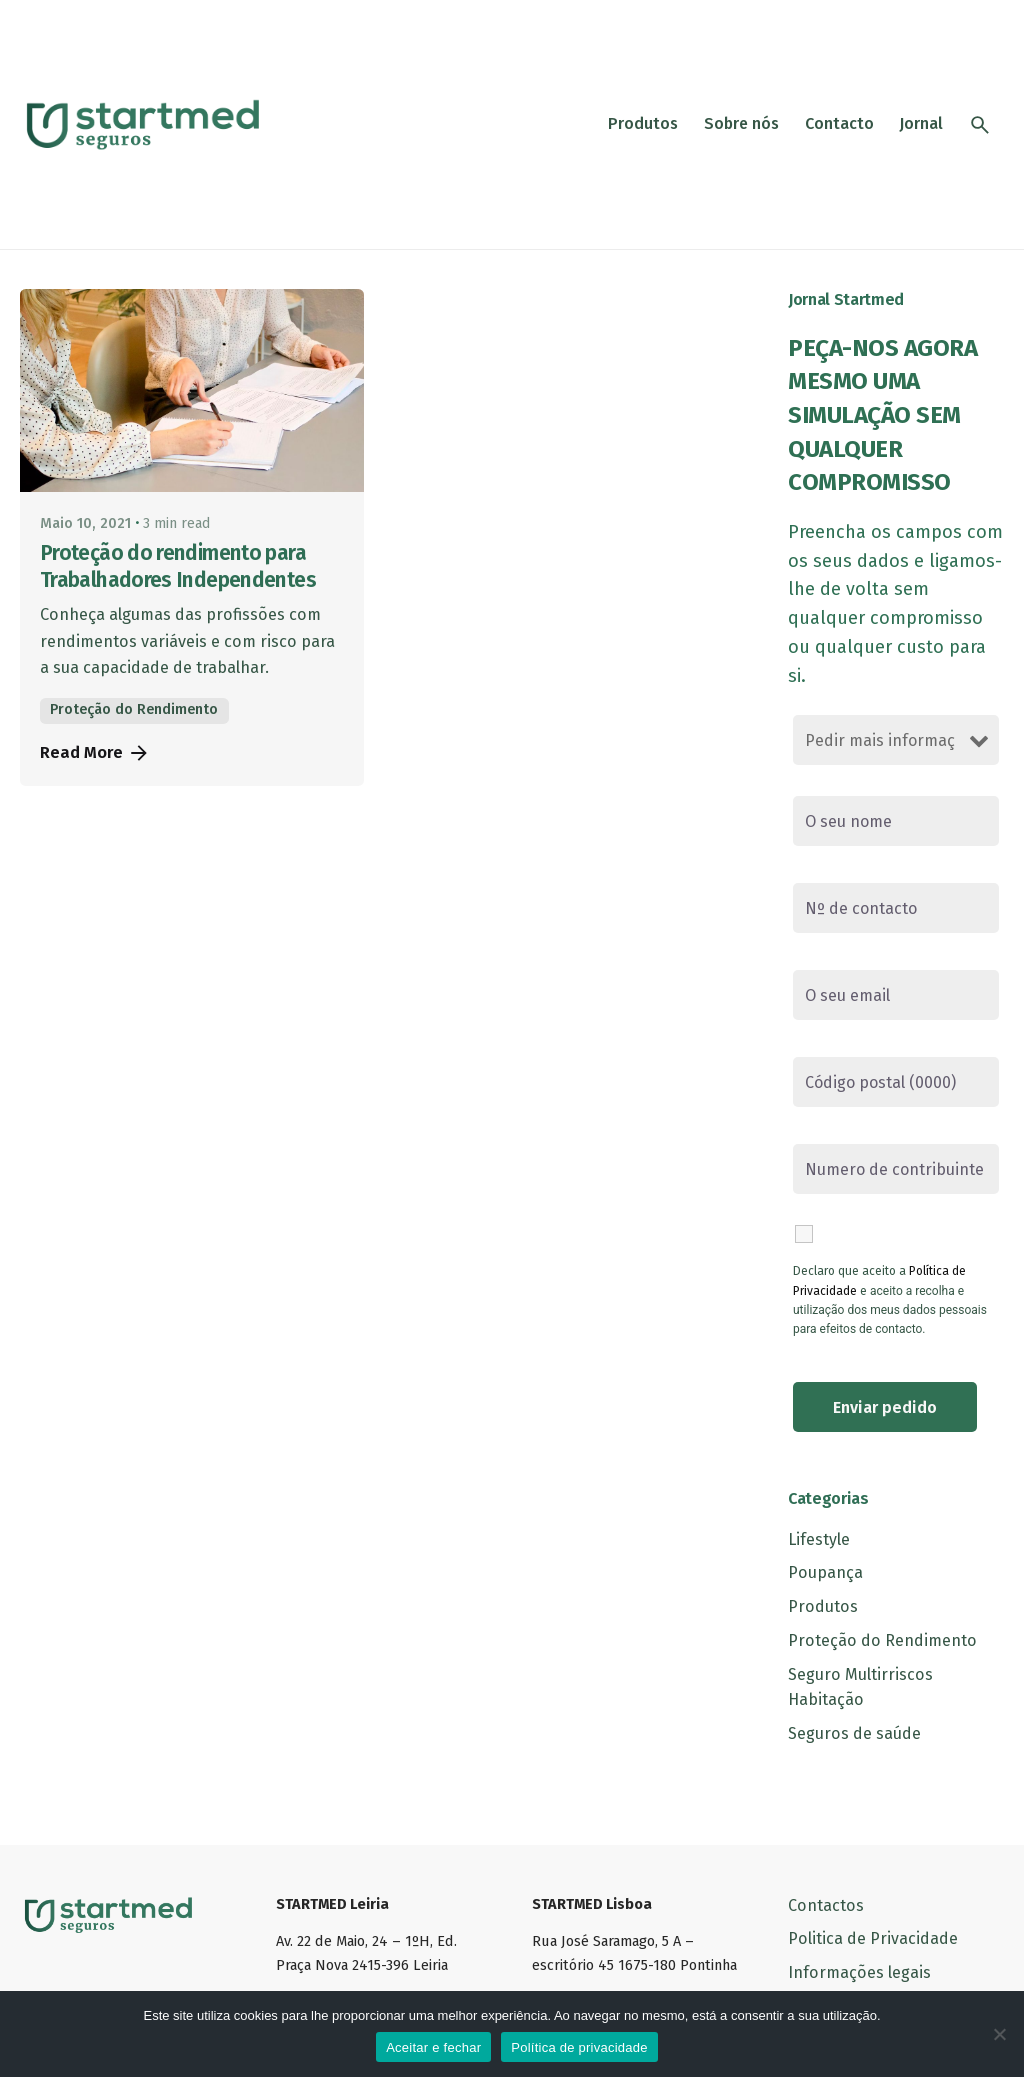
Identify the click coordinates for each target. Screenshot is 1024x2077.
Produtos (823, 1606)
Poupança (825, 1572)
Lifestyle (819, 1539)
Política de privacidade (579, 2047)
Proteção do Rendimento (134, 709)
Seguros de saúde (854, 1733)
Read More (95, 753)
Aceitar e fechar (433, 2047)
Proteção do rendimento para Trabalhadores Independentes (178, 566)
